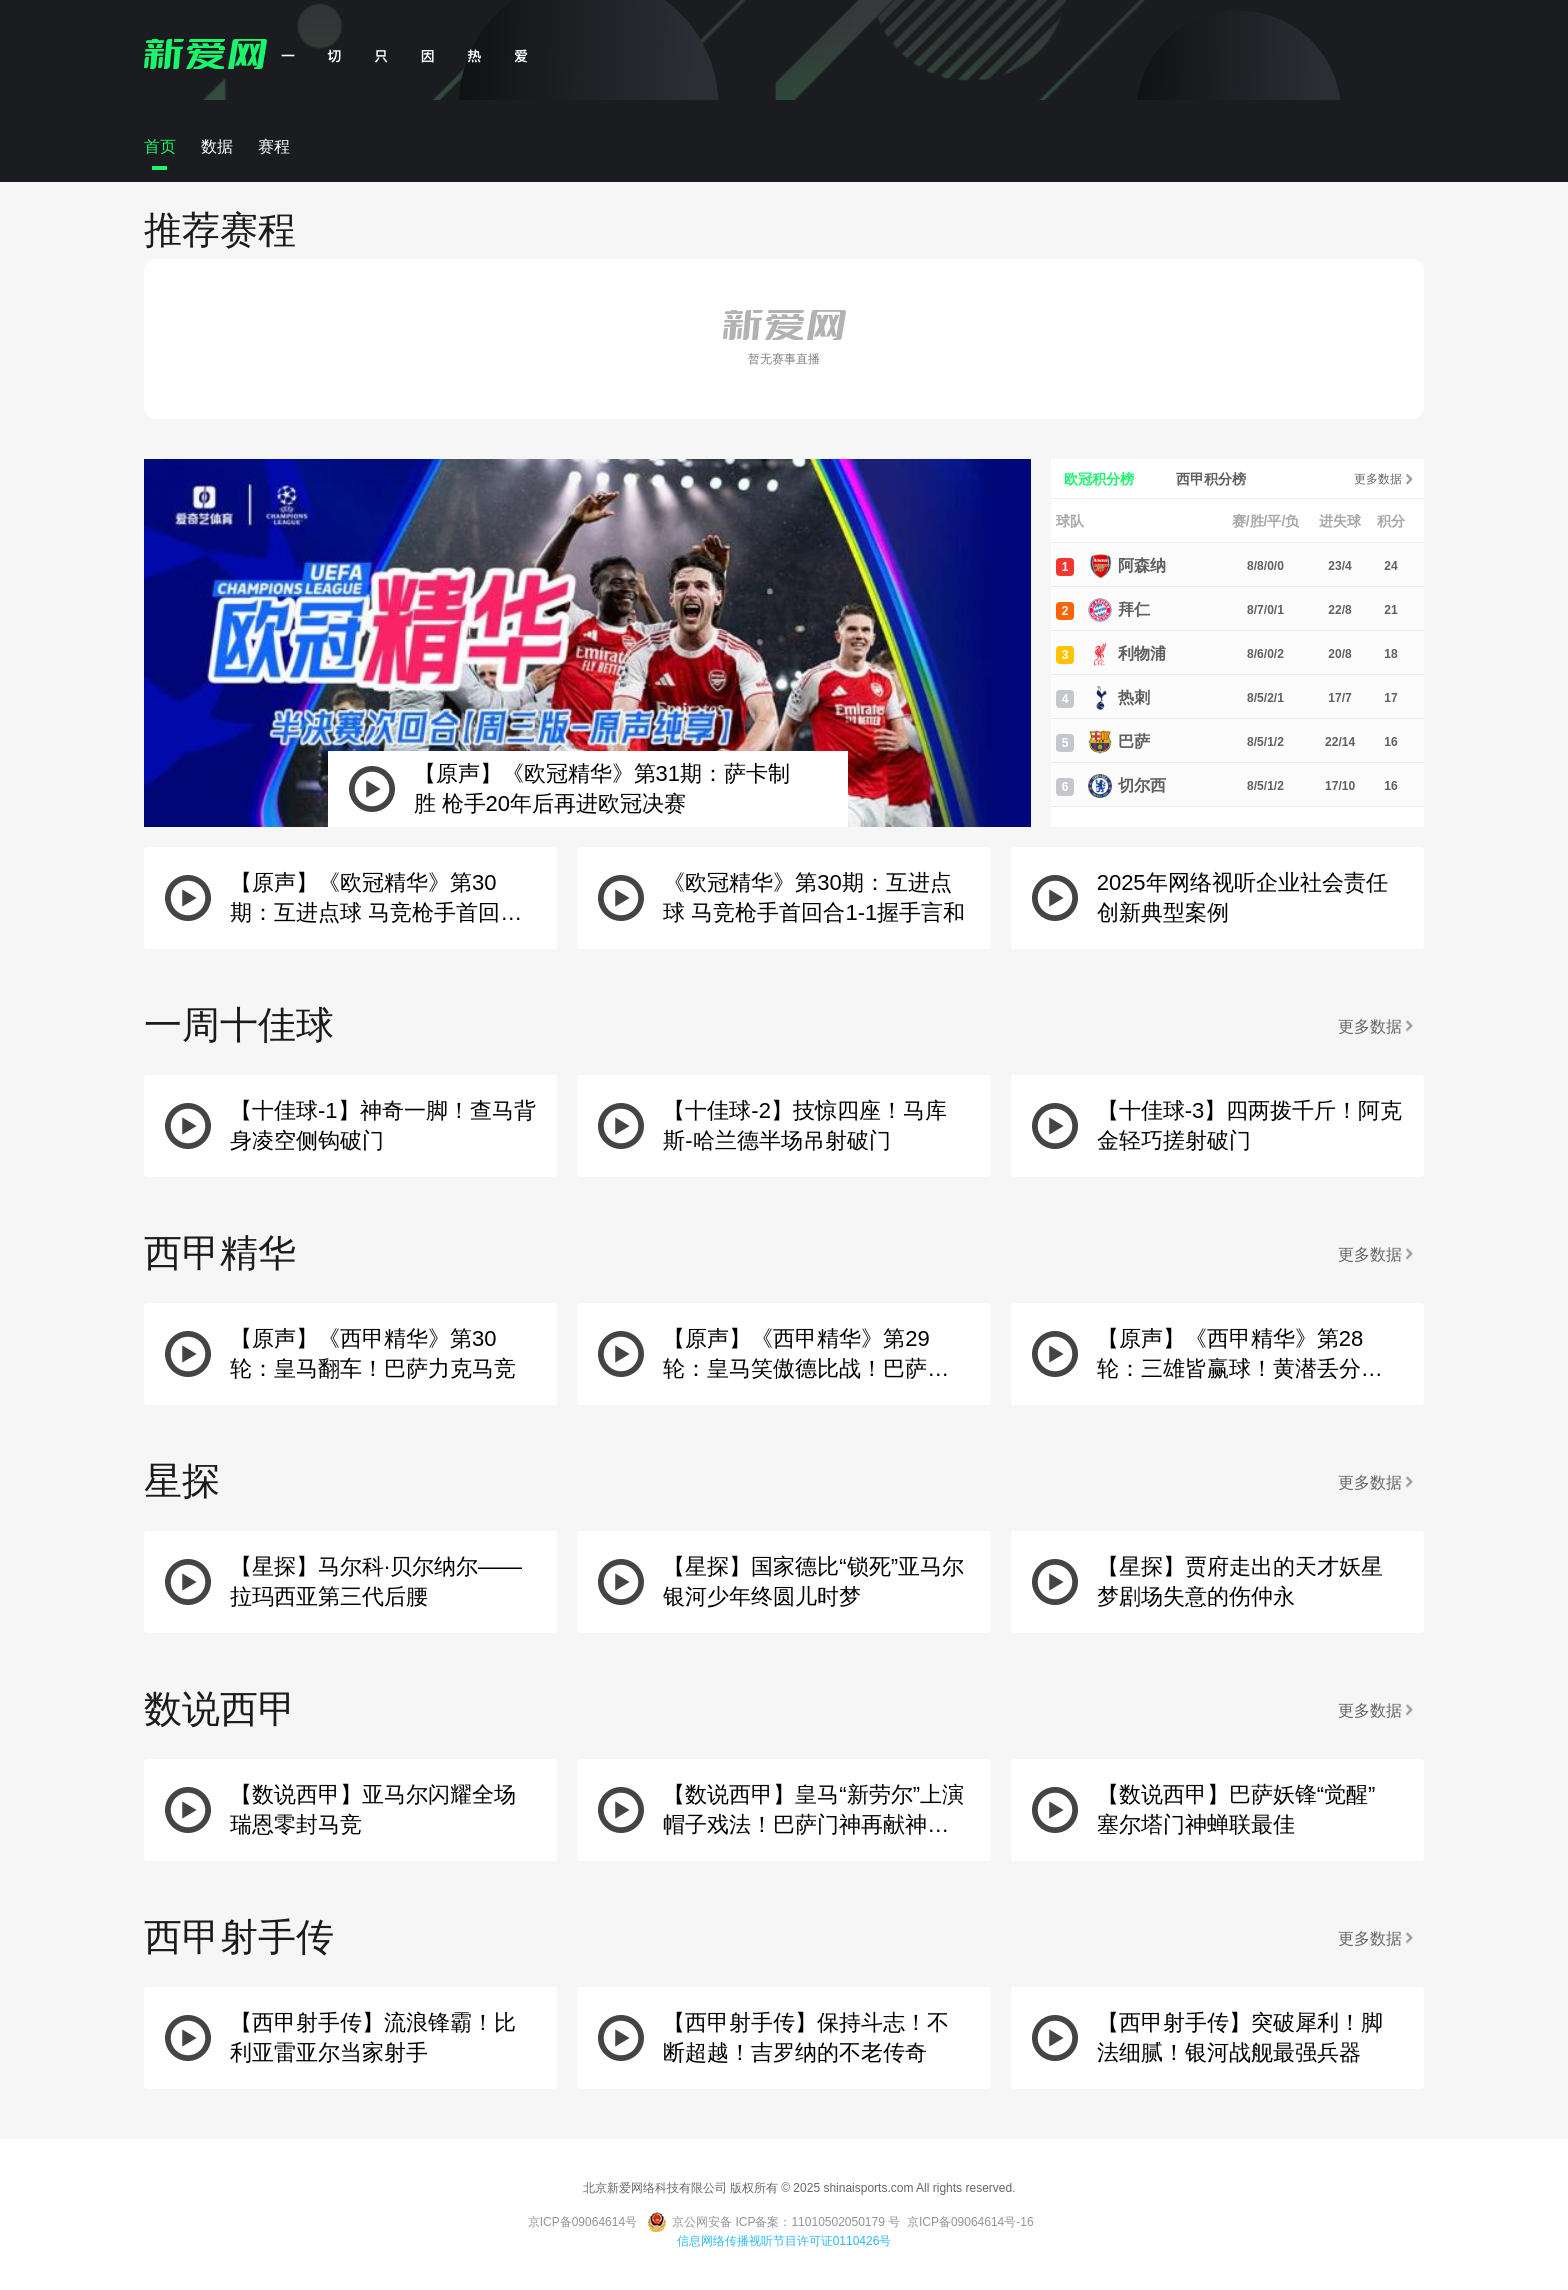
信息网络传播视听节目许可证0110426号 (784, 2241)
